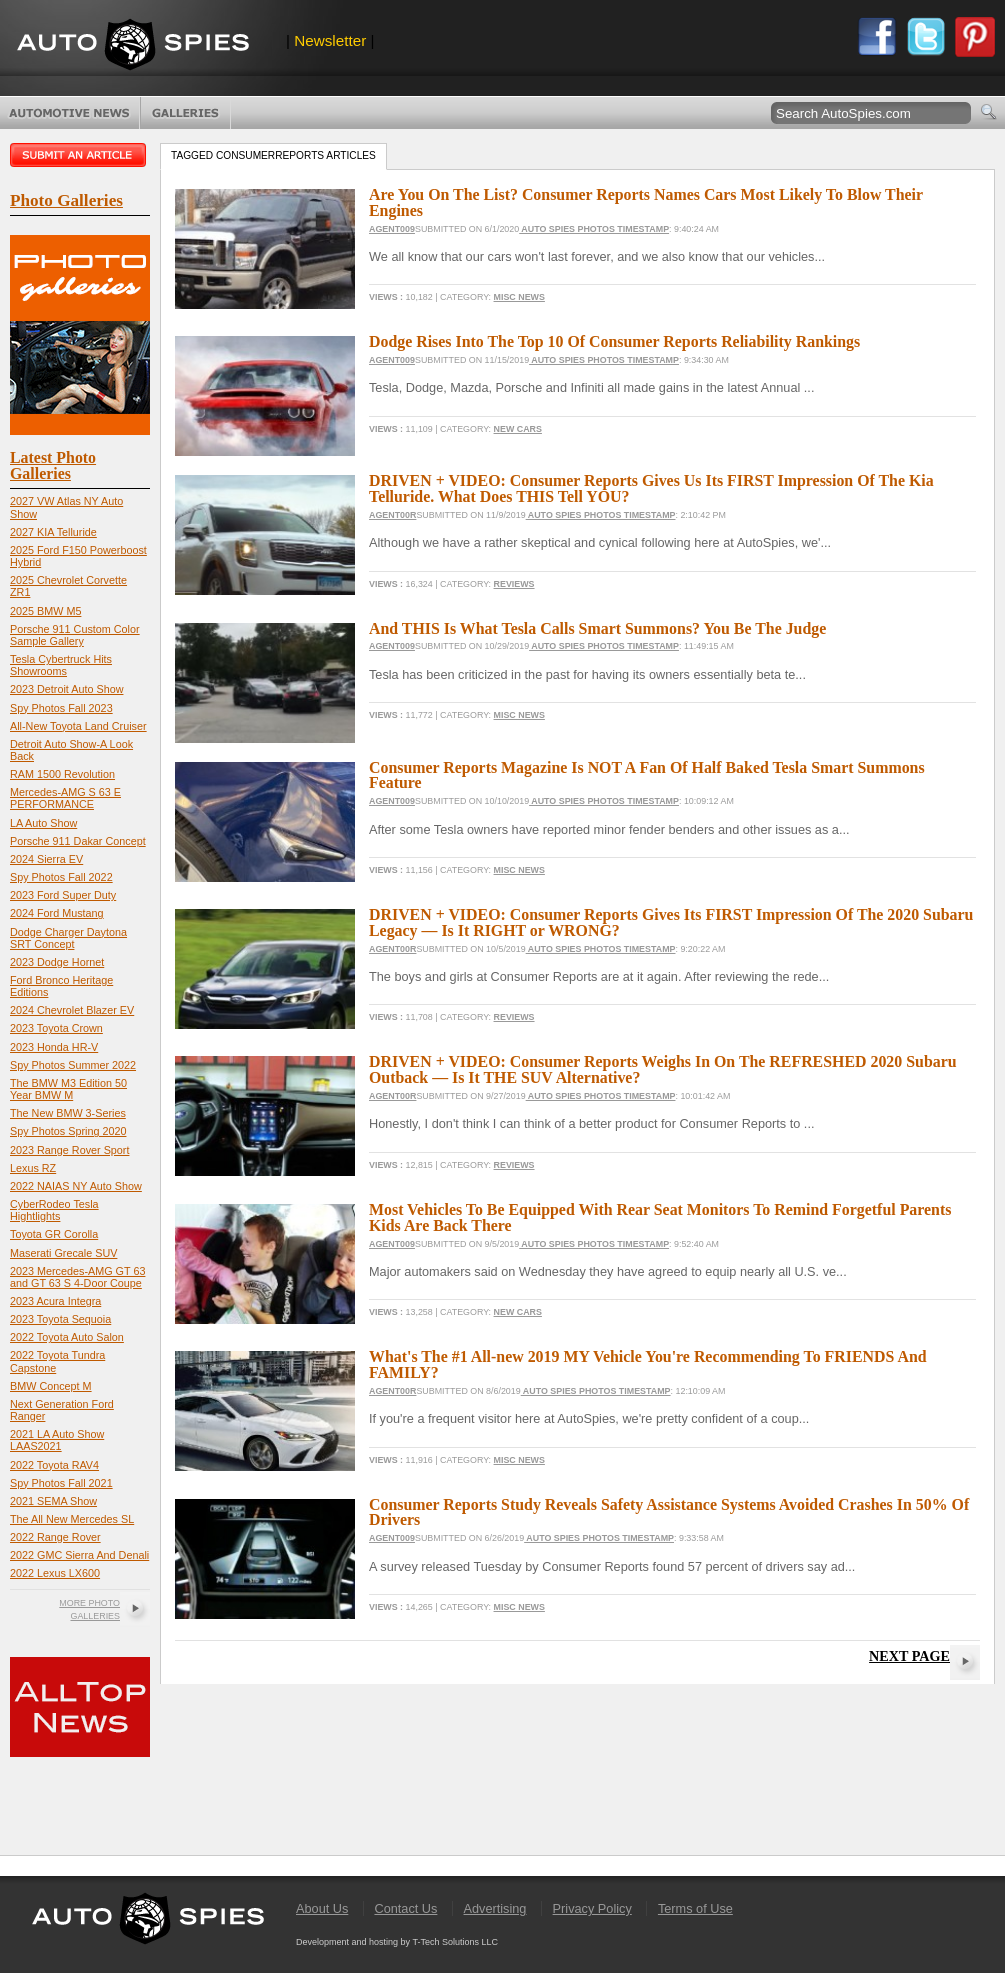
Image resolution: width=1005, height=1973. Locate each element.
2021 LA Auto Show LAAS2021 (57, 1440)
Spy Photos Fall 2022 (61, 877)
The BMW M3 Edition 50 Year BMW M (68, 1089)
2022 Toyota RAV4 (54, 1465)
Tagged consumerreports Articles (273, 155)
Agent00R (392, 515)
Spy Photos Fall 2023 (61, 708)
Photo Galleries (185, 113)
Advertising (495, 1908)
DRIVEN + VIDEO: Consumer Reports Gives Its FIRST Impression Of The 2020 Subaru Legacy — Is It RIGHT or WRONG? (671, 922)
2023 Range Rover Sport (69, 1150)
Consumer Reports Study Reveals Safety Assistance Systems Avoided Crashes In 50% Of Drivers (669, 1512)
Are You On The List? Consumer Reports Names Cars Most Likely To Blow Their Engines (646, 202)
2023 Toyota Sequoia (60, 1319)
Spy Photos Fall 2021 (61, 1483)
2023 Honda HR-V (54, 1047)
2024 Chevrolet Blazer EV (72, 1010)
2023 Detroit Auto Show (66, 689)
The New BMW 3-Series (68, 1113)
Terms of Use (695, 1908)
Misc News (519, 297)
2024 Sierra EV (46, 859)
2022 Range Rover (55, 1537)
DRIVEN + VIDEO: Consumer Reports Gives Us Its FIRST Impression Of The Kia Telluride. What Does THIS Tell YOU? (651, 488)
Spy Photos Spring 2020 (68, 1131)
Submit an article (80, 155)
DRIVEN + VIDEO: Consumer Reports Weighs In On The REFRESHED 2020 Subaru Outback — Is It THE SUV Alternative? (663, 1069)
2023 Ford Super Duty (63, 895)
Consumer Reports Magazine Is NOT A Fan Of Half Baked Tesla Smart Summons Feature (647, 775)
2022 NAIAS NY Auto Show (76, 1186)
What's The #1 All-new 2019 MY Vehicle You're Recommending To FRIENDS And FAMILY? (648, 1364)
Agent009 (392, 229)
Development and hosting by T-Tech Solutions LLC (397, 1942)
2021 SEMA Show (53, 1501)
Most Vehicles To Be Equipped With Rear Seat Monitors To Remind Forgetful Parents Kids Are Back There (660, 1217)
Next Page (909, 1656)
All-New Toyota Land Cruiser (78, 726)
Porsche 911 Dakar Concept (78, 841)
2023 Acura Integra (55, 1301)
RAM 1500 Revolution (62, 774)
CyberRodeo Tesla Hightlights (54, 1210)
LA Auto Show (43, 823)
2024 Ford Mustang (57, 913)
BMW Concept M (51, 1386)
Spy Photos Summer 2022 (73, 1065)
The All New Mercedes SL (72, 1519)
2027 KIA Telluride (53, 532)
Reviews (514, 584)
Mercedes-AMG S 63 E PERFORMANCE (65, 798)
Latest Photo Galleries (53, 465)
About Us (322, 1908)
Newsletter (330, 40)
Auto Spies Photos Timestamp (594, 229)
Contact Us (405, 1908)
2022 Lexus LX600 (55, 1573)
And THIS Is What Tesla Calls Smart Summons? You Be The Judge (597, 628)
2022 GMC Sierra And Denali (79, 1555)
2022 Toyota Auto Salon (67, 1337)
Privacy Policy (592, 1908)
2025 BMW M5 (45, 611)
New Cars (518, 429)
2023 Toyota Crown (56, 1028)
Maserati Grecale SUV (63, 1253)
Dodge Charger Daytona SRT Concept (68, 938)
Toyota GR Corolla (54, 1234)
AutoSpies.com (133, 46)
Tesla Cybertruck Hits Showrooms (61, 665)
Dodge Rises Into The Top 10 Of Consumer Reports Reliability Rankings (614, 341)
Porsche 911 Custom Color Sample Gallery (75, 635)
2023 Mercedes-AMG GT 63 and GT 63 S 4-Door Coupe (77, 1277)
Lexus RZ (33, 1168)
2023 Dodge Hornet (57, 962)
